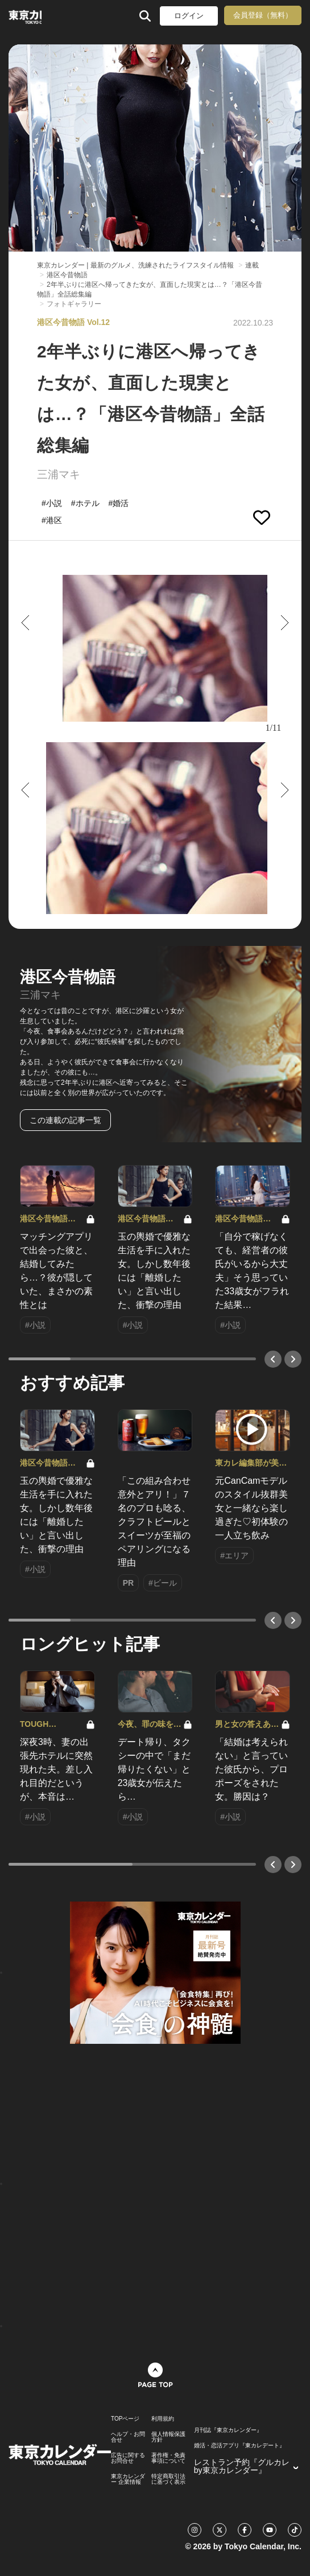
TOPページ (125, 2419)
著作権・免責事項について (168, 2458)
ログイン (189, 15)
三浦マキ (58, 474)
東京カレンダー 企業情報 (128, 2479)
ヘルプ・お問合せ (128, 2437)
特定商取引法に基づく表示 (168, 2479)
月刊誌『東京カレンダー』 (228, 2430)
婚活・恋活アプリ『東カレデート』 (239, 2446)
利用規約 (162, 2419)
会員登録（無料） (262, 15)
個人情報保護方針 (168, 2437)
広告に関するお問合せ (128, 2458)
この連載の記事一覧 (65, 1120)
